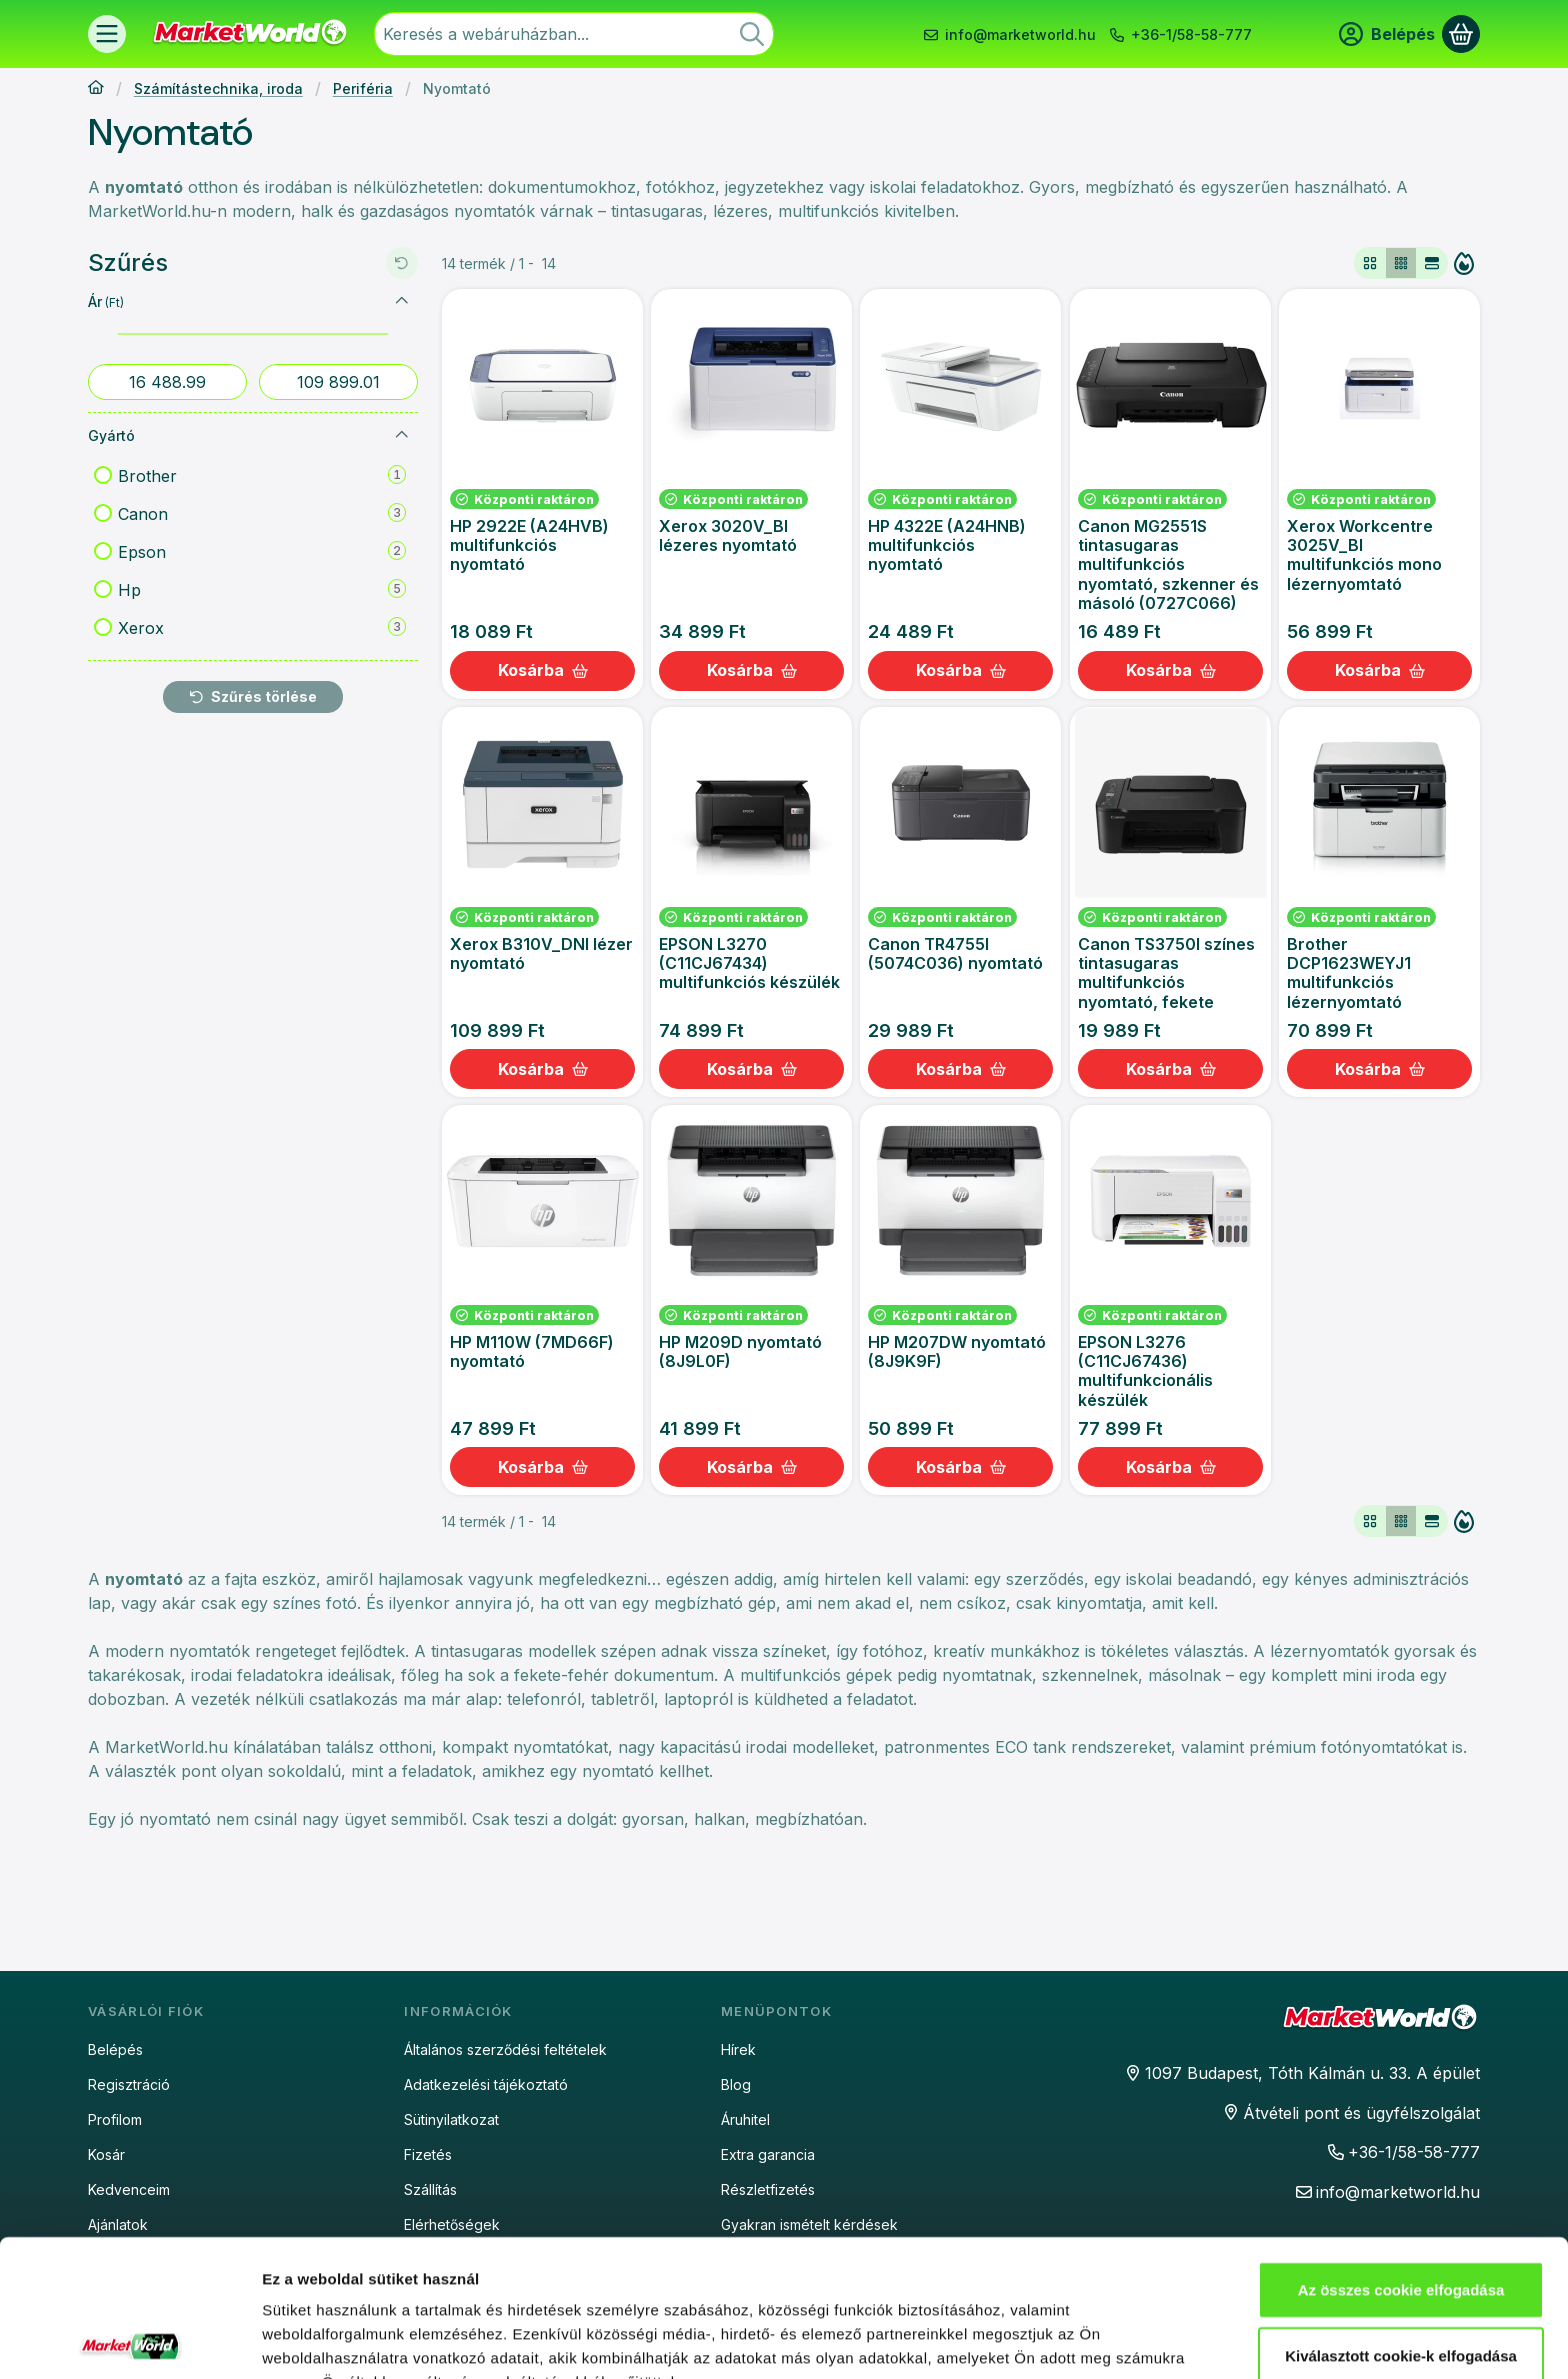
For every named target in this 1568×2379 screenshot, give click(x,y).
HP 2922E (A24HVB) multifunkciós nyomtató (529, 545)
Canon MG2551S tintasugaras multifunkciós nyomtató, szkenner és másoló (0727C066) (1168, 564)
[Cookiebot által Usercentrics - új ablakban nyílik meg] (129, 2340)
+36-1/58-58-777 (1191, 34)
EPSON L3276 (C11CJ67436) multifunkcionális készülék (1145, 1371)
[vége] (338, 382)
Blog (736, 2084)
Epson (262, 551)
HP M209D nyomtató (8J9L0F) (740, 1351)
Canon (262, 513)
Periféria (363, 88)
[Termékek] (107, 34)
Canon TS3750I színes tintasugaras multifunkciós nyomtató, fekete (1166, 973)
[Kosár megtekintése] (1461, 34)
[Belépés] (1387, 34)
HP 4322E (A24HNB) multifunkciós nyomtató (947, 545)
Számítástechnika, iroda (218, 88)
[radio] (1370, 263)
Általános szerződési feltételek (505, 2049)
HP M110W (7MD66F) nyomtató (532, 1351)
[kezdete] (167, 382)
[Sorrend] (1464, 263)
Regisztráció (129, 2084)
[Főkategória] (96, 89)
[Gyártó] (402, 435)
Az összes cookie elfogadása (1401, 2152)
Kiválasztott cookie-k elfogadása (1401, 2218)
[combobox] (574, 34)
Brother (262, 475)
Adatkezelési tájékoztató (486, 2084)
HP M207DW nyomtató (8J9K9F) (957, 1351)
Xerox (262, 627)
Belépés (115, 2049)
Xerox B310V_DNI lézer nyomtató (541, 953)
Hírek (738, 2049)
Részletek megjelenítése (349, 2339)
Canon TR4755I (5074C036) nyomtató (955, 953)
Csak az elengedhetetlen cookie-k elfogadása (1400, 2295)
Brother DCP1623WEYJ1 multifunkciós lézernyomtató (1349, 973)
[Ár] (402, 301)
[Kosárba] (542, 671)
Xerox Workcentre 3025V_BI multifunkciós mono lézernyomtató (1364, 555)
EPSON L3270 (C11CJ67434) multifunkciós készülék (749, 963)
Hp (262, 589)
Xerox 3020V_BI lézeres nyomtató (728, 535)
